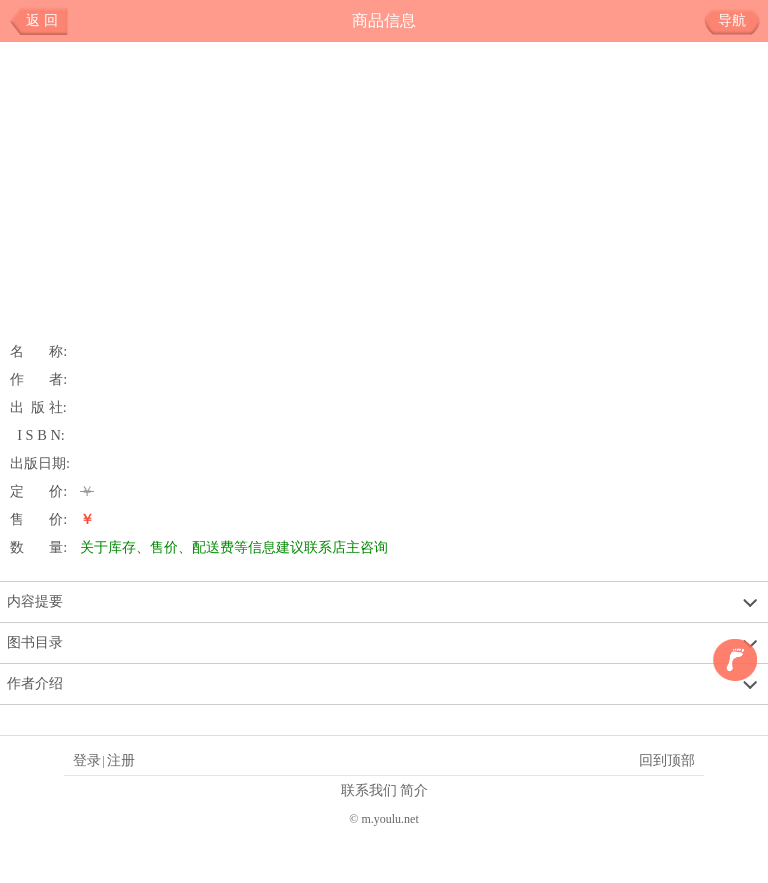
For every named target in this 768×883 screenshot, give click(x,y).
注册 (121, 760)
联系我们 (369, 790)
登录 (87, 760)
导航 (739, 21)
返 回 (42, 20)
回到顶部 (667, 760)
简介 (414, 790)
